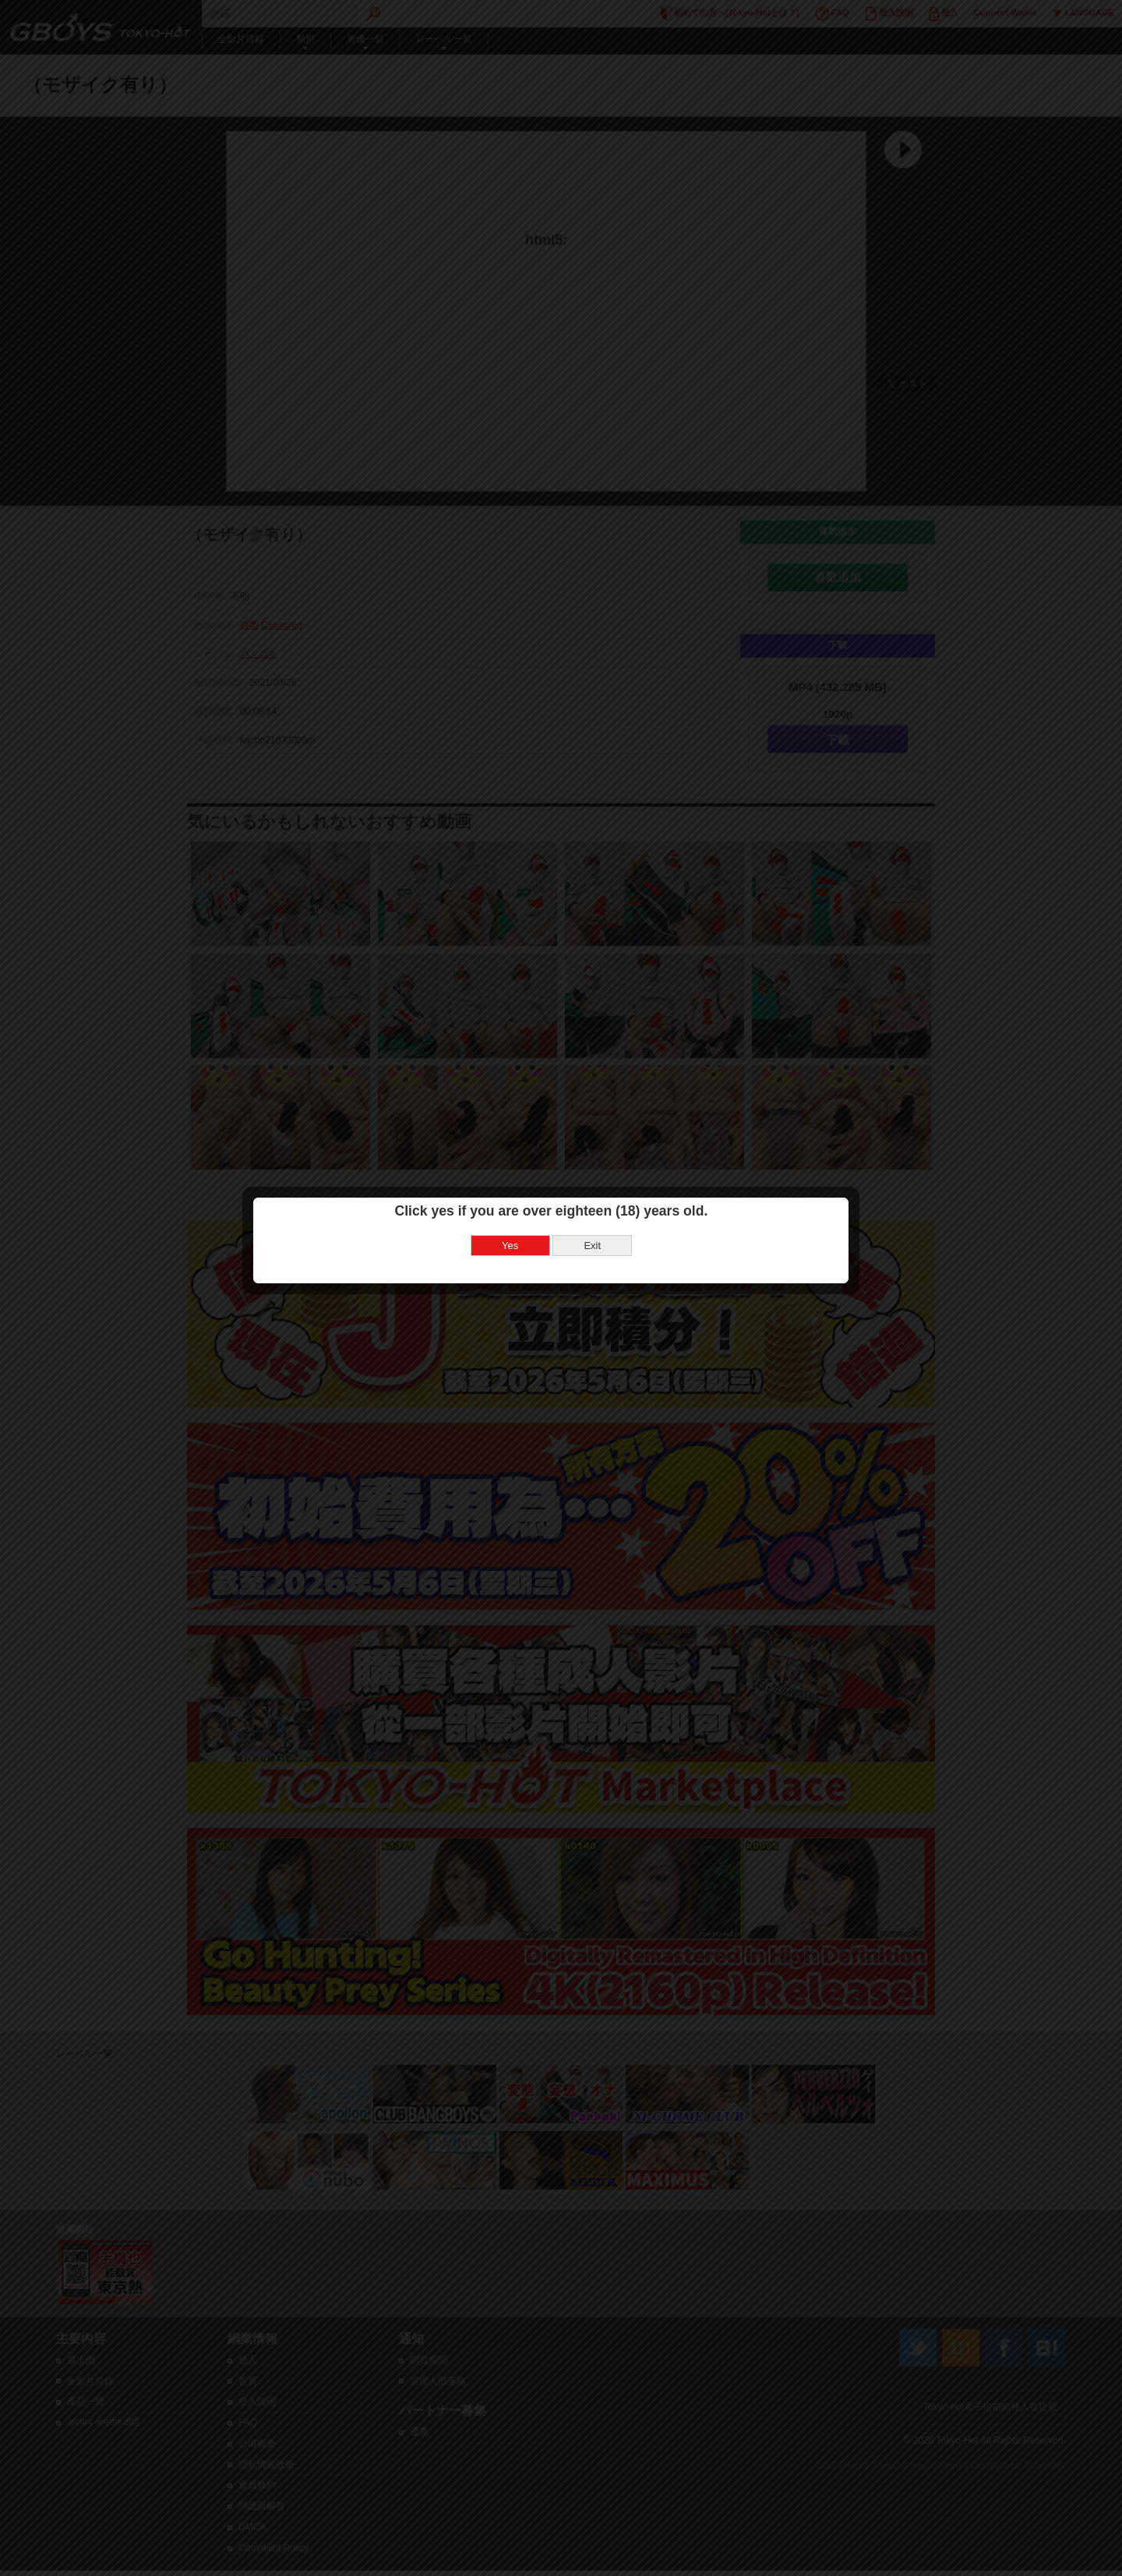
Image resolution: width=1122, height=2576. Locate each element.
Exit (602, 1236)
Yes (520, 1236)
